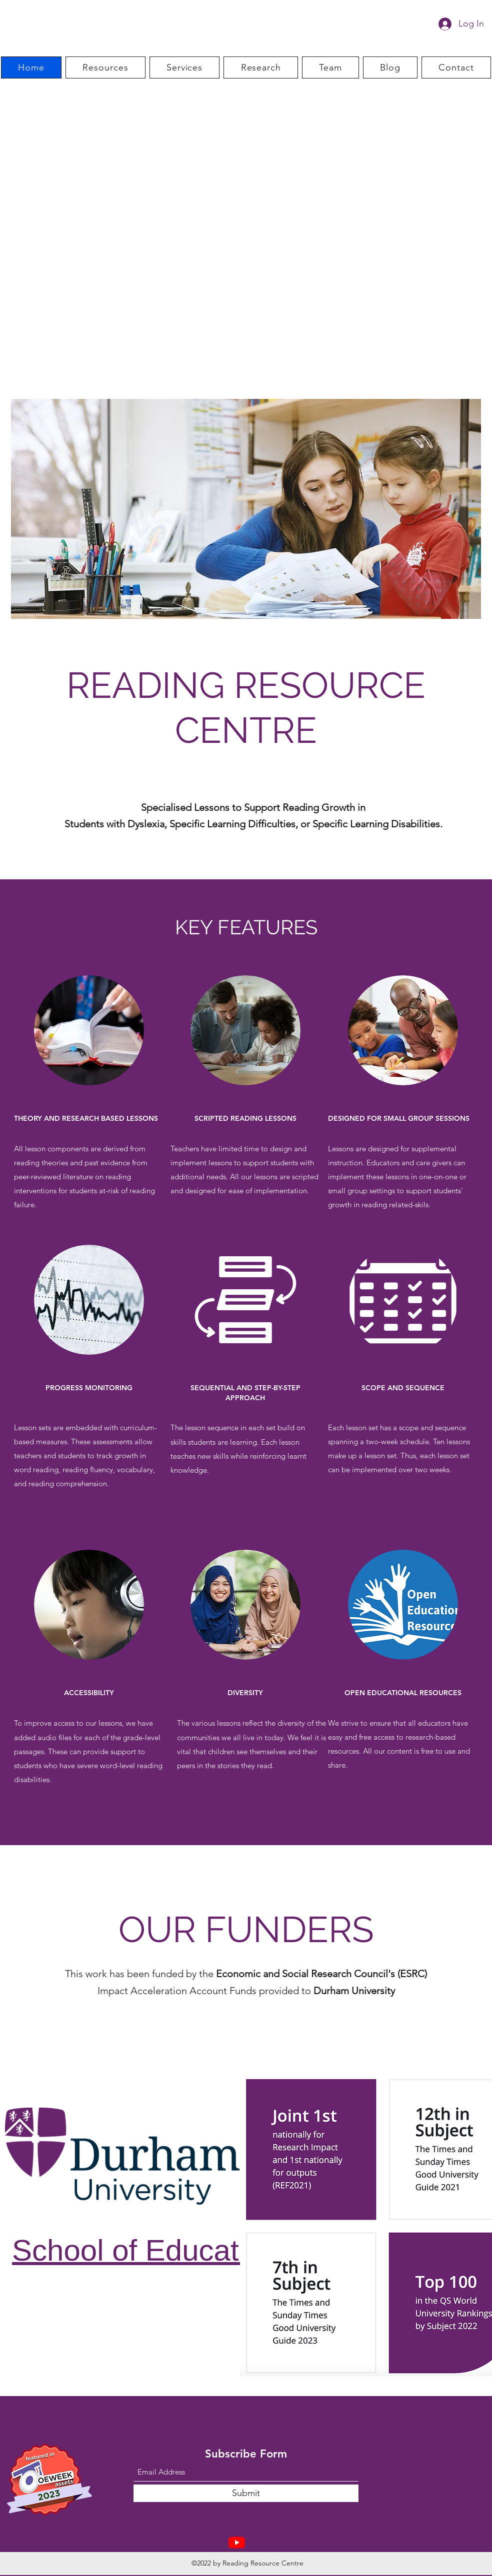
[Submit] (246, 2493)
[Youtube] (236, 2542)
